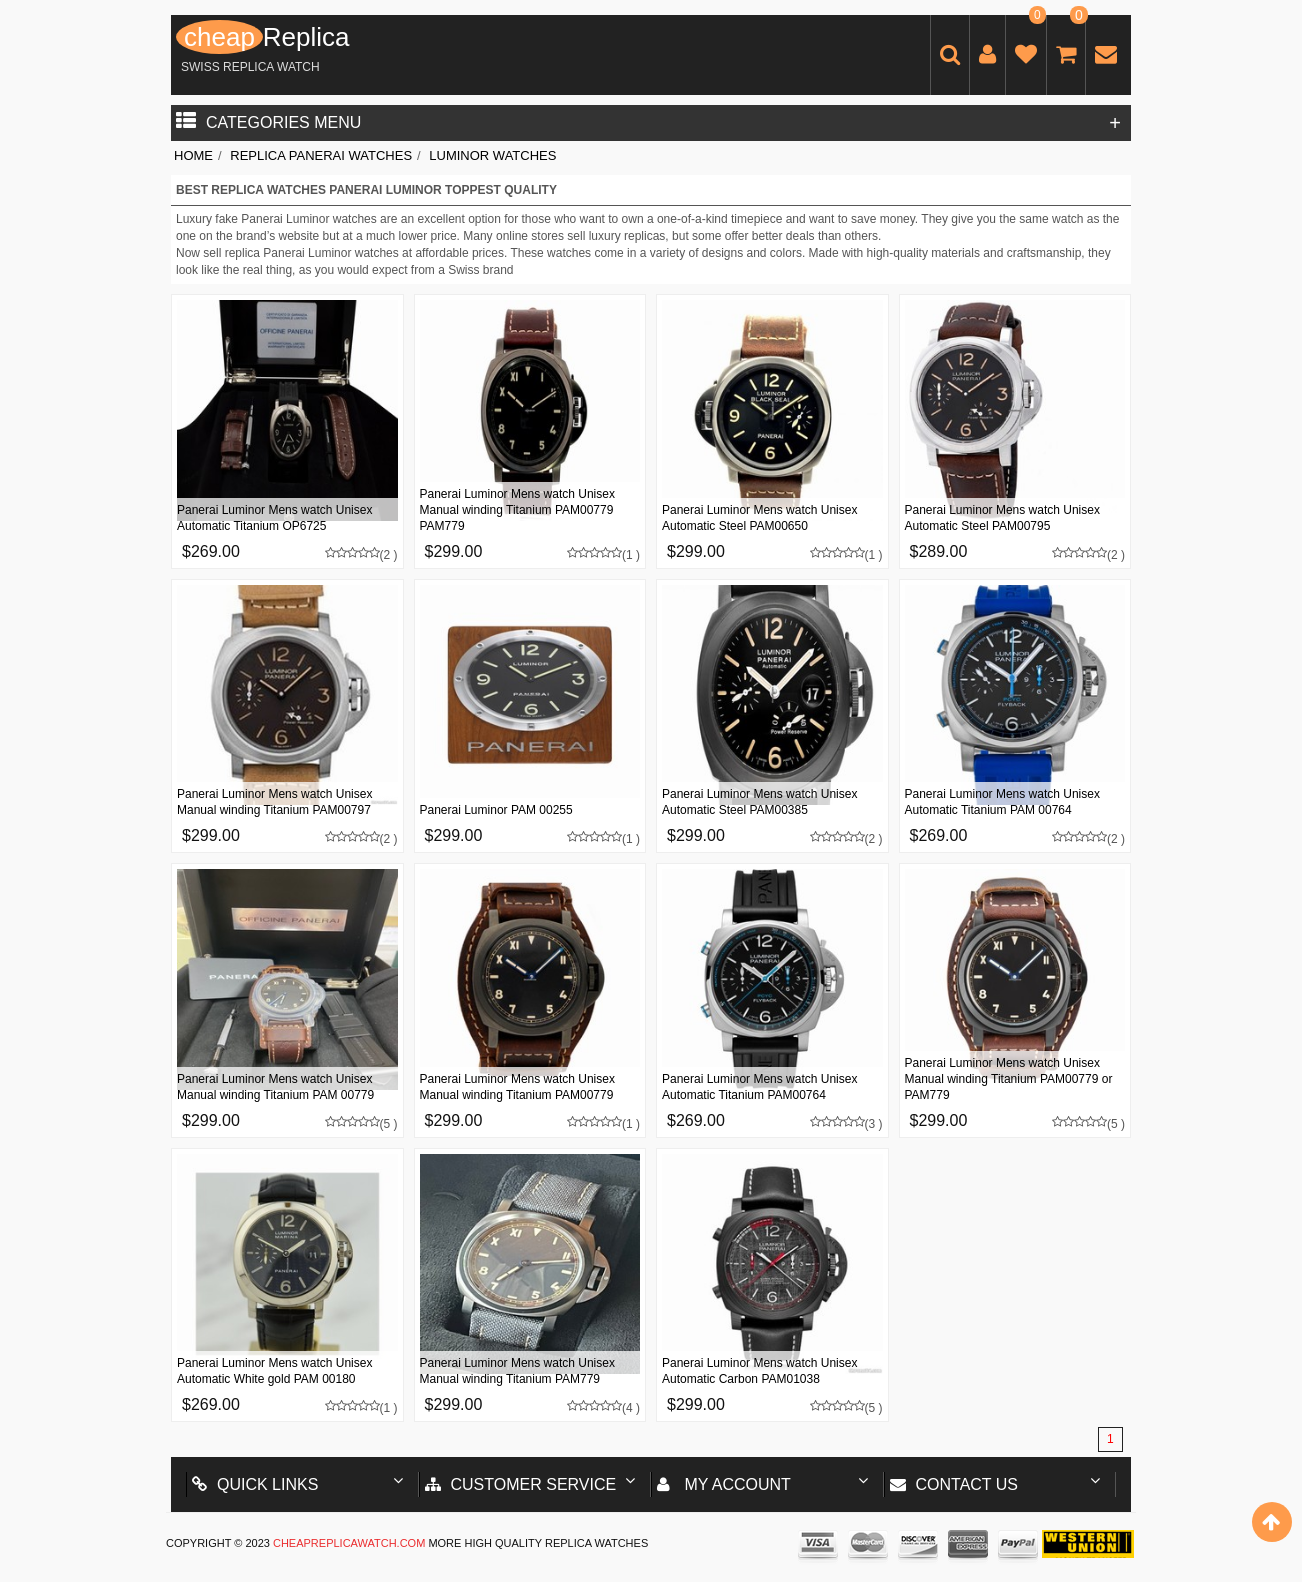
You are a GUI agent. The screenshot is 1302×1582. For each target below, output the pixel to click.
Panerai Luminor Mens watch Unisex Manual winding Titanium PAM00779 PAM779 (517, 510)
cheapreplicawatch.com (349, 1543)
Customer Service (521, 1484)
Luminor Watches (492, 155)
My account (724, 1484)
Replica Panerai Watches (321, 155)
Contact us (954, 1484)
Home (193, 155)
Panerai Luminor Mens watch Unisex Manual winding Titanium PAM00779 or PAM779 (1009, 1079)
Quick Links (255, 1484)
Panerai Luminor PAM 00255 (496, 810)
